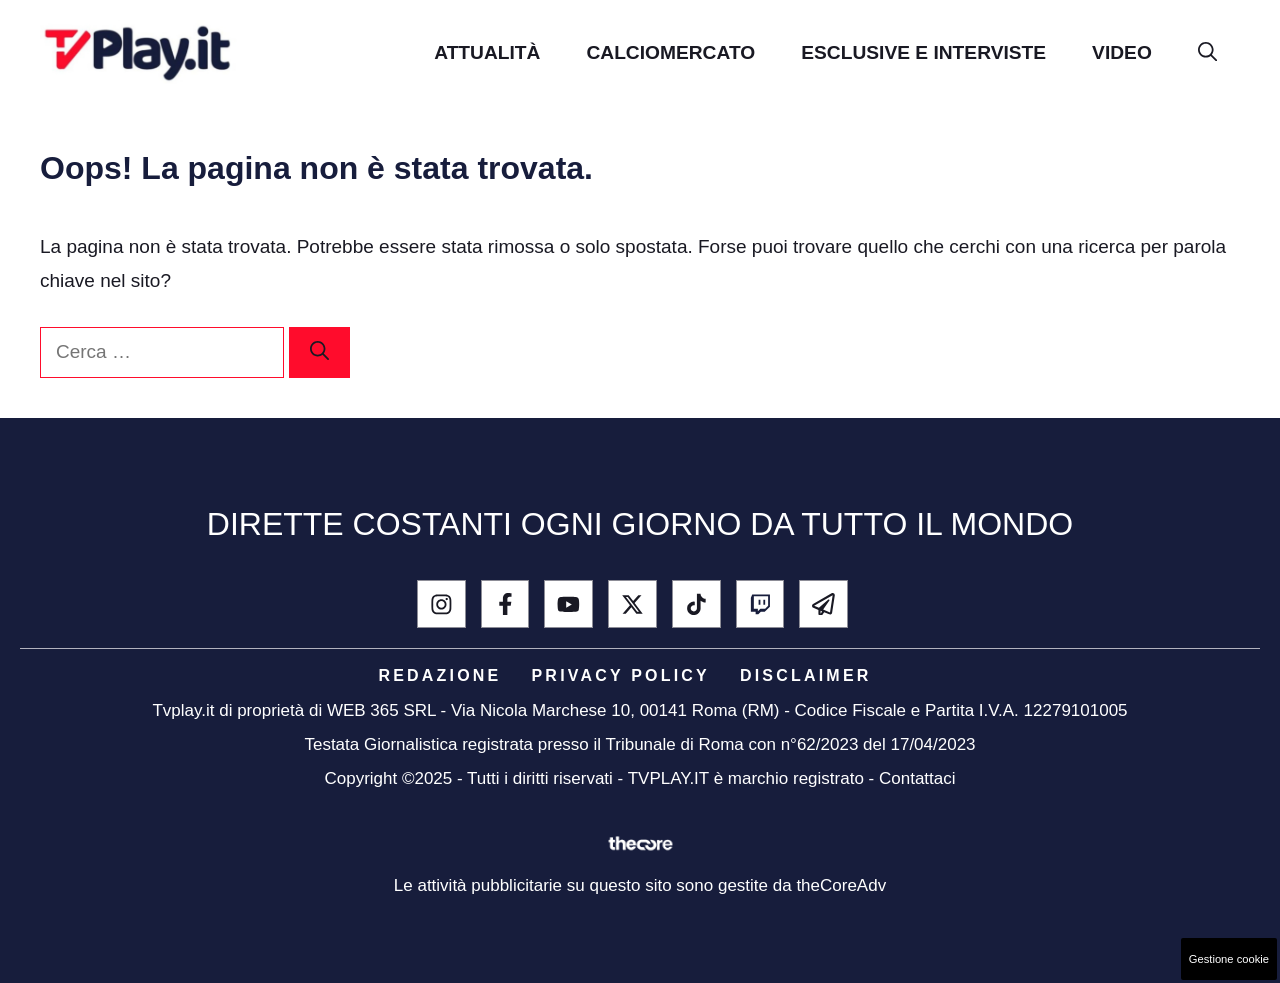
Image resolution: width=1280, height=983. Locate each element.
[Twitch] (760, 604)
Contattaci (917, 778)
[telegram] (823, 604)
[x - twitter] (632, 604)
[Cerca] (319, 352)
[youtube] (568, 604)
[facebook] (505, 604)
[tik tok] (696, 604)
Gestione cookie (1229, 959)
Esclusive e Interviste (923, 52)
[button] (1207, 52)
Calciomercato (670, 52)
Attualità (487, 52)
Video (1122, 52)
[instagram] (441, 604)
